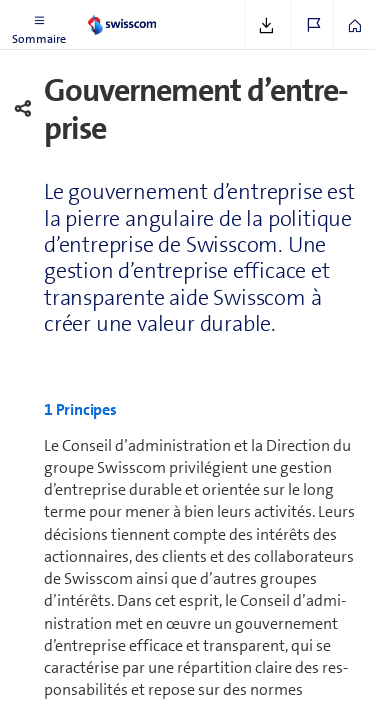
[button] (39, 25)
